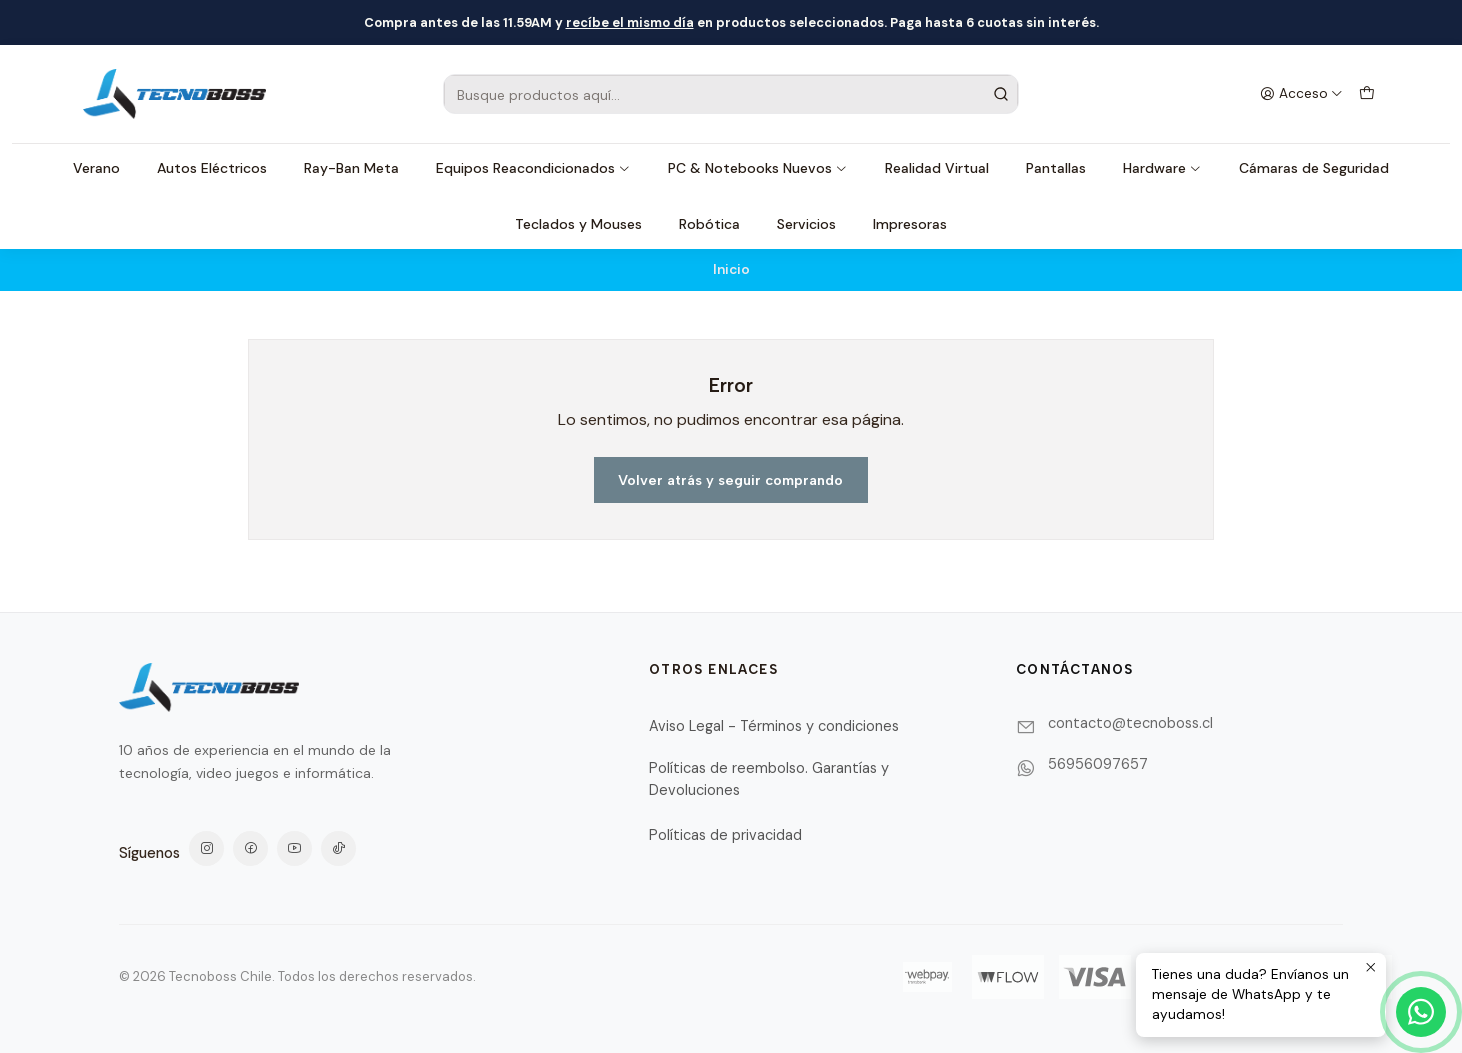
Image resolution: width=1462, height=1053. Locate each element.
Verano (96, 168)
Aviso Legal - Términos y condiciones (774, 726)
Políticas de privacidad (725, 835)
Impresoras (910, 224)
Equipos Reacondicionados (533, 168)
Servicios (806, 224)
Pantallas (1056, 168)
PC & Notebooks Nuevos (758, 168)
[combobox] (731, 94)
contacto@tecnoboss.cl (1130, 723)
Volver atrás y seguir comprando (730, 480)
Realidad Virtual (937, 168)
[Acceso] (1301, 94)
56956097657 (1098, 764)
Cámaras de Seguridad (1314, 168)
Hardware (1162, 168)
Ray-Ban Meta (351, 168)
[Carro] (1367, 94)
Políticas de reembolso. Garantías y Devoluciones (769, 779)
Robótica (709, 224)
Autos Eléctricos (212, 168)
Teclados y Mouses (578, 224)
